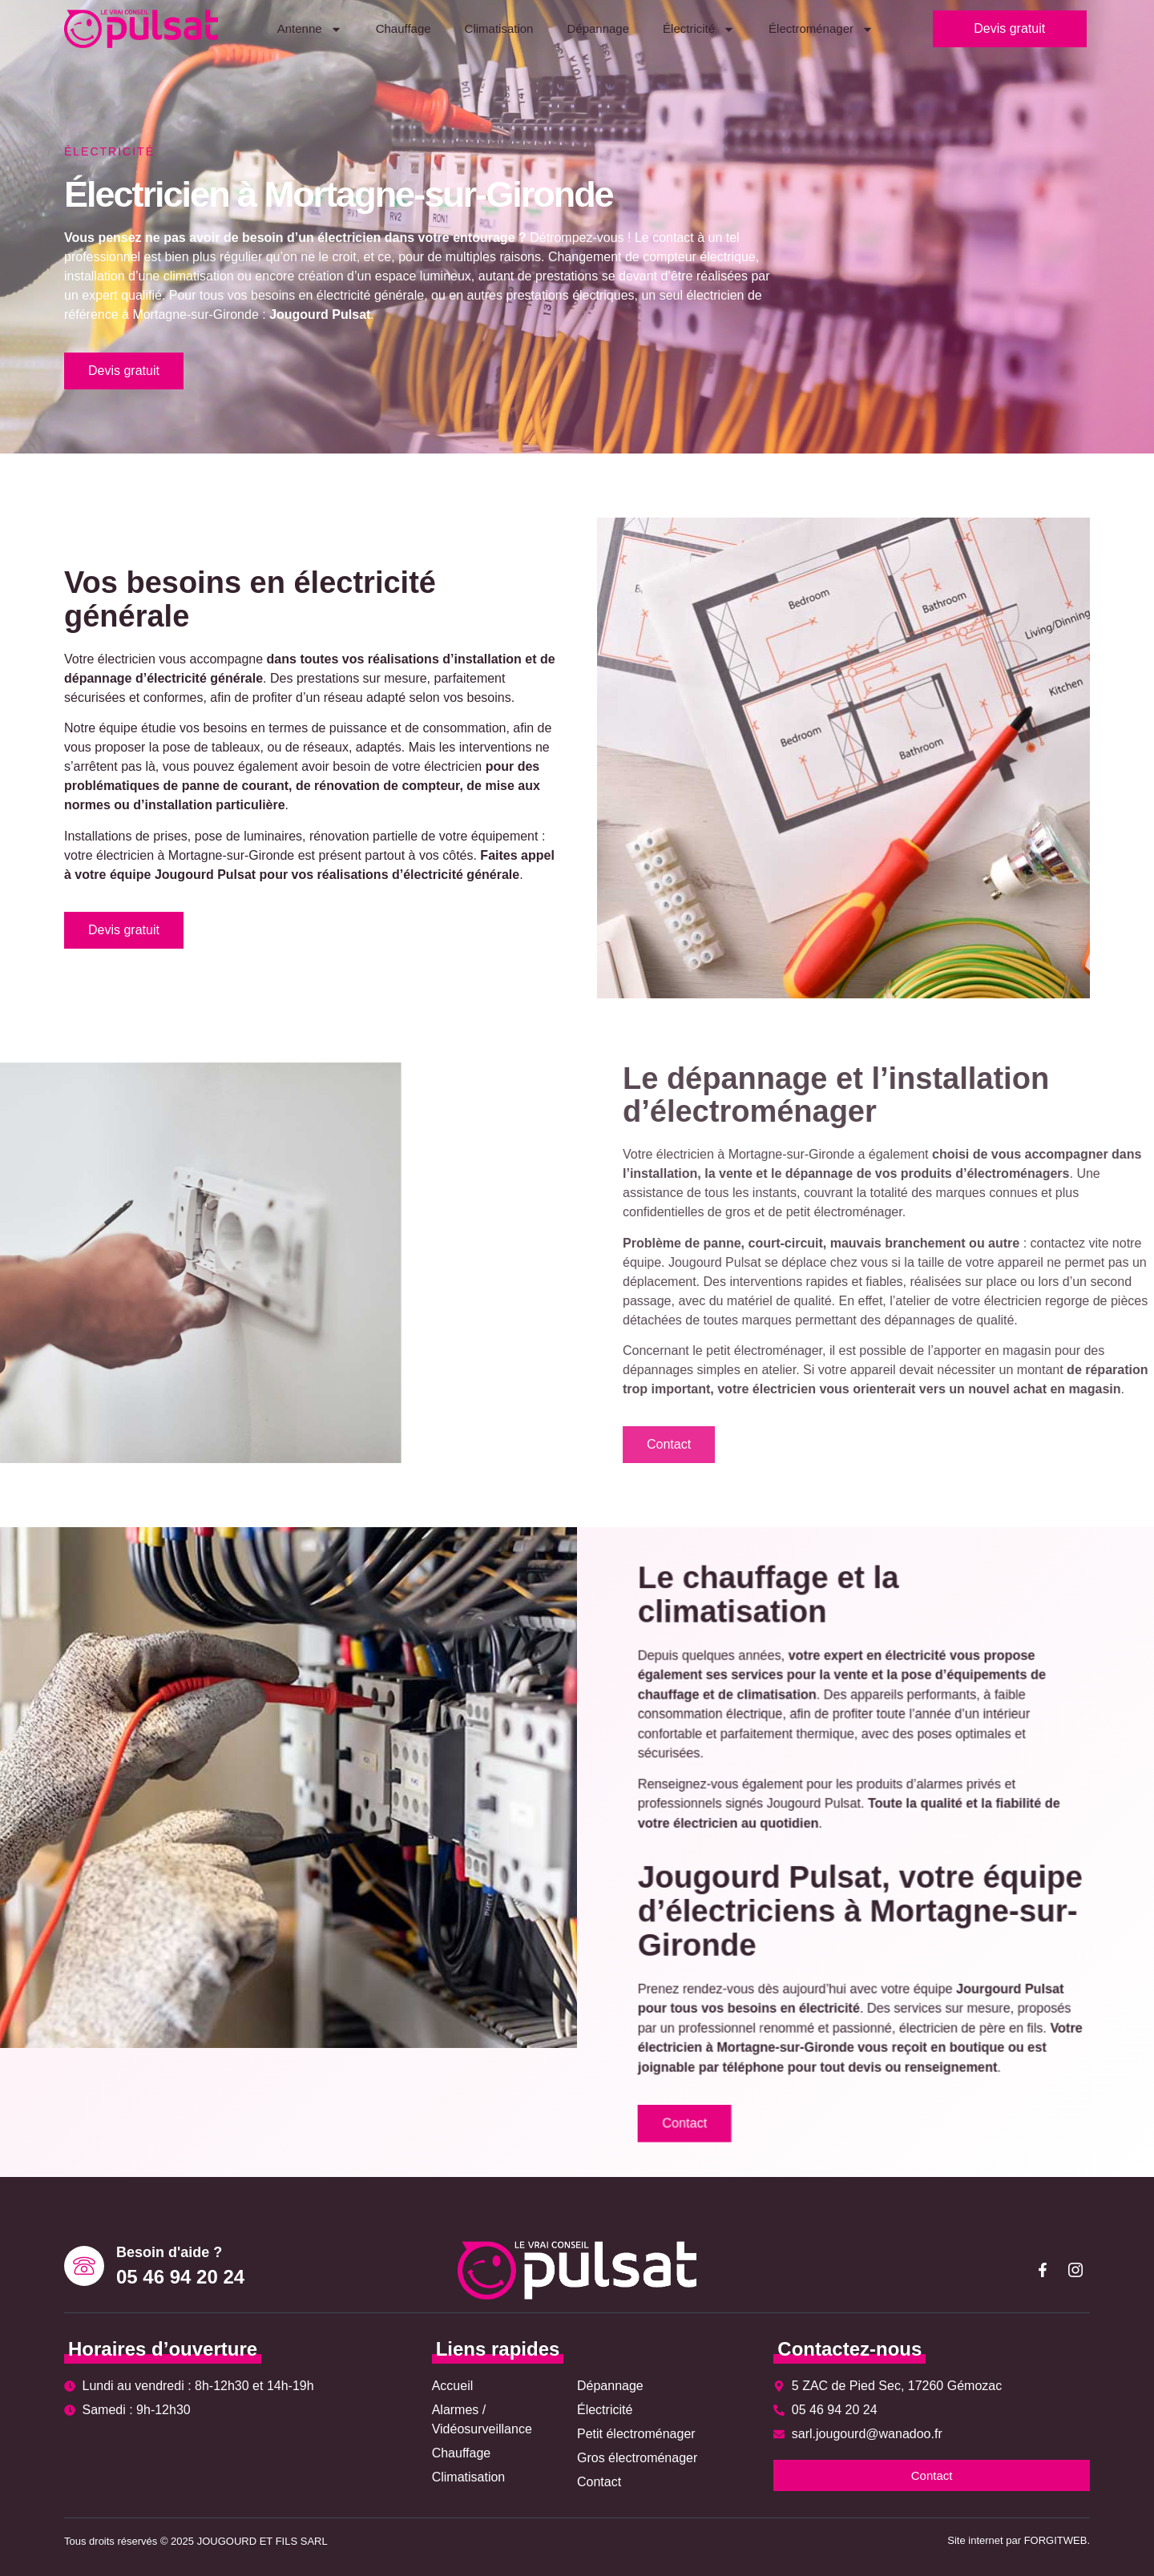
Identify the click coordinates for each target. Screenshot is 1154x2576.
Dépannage (598, 28)
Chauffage (403, 28)
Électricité (699, 29)
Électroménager (821, 29)
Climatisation (499, 28)
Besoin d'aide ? (169, 2252)
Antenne (309, 29)
